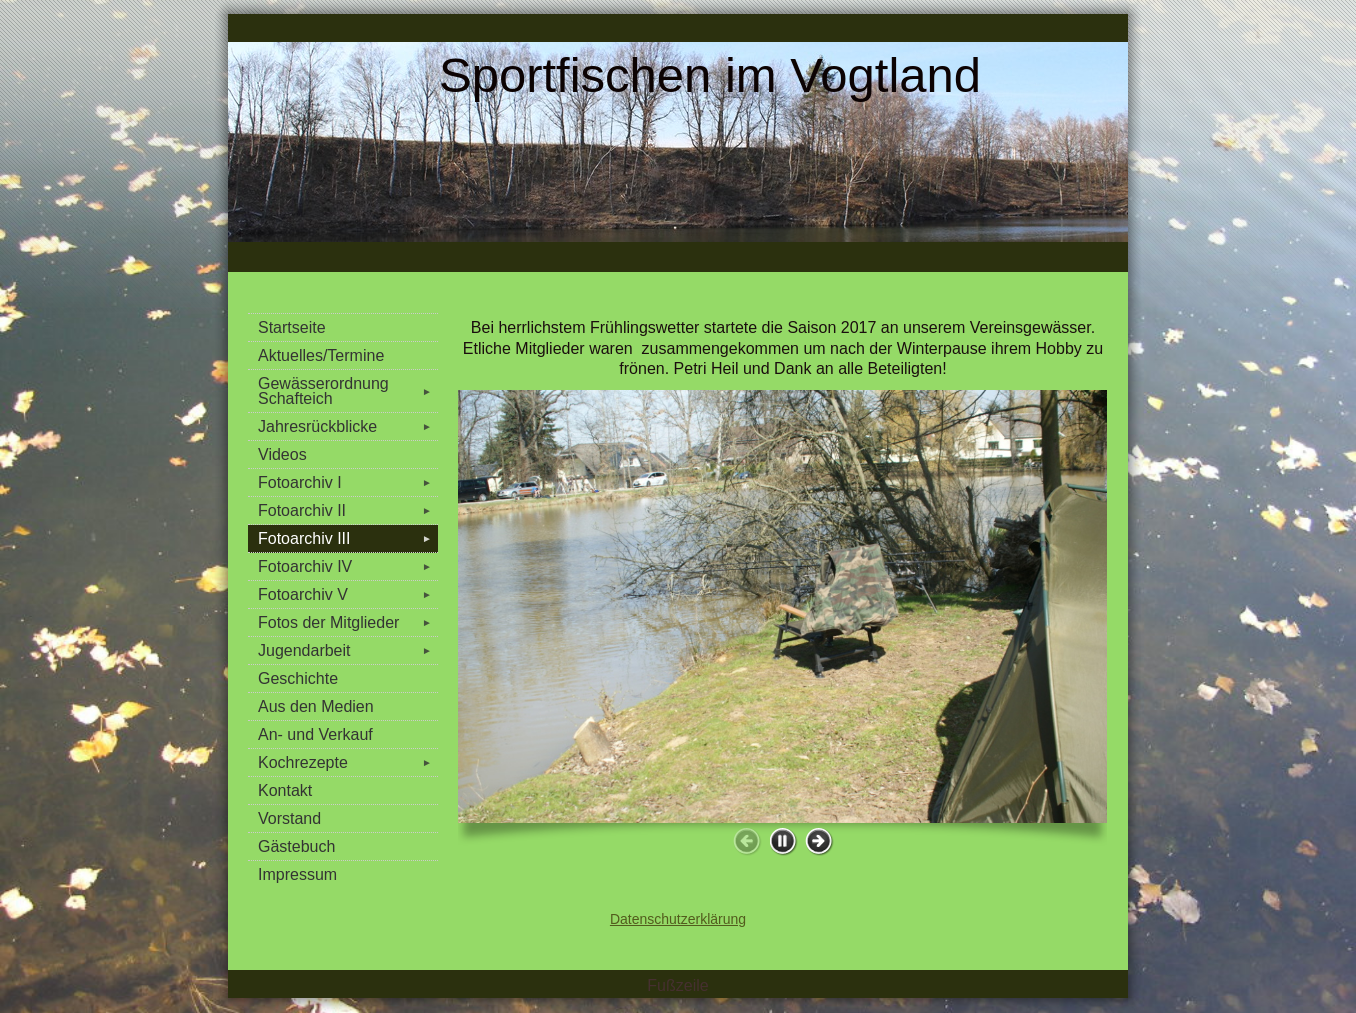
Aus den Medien (316, 706)
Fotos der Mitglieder (348, 622)
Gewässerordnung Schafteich (348, 391)
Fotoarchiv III (348, 538)
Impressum (297, 874)
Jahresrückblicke (348, 426)
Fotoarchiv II (348, 510)
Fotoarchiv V (348, 594)
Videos (282, 454)
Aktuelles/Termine (321, 355)
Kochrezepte (348, 762)
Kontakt (285, 790)
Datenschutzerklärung (678, 919)
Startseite (292, 327)
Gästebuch (296, 846)
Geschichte (298, 678)
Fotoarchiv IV (348, 566)
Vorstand (289, 818)
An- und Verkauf (315, 734)
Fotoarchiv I (348, 482)
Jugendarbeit (348, 650)
